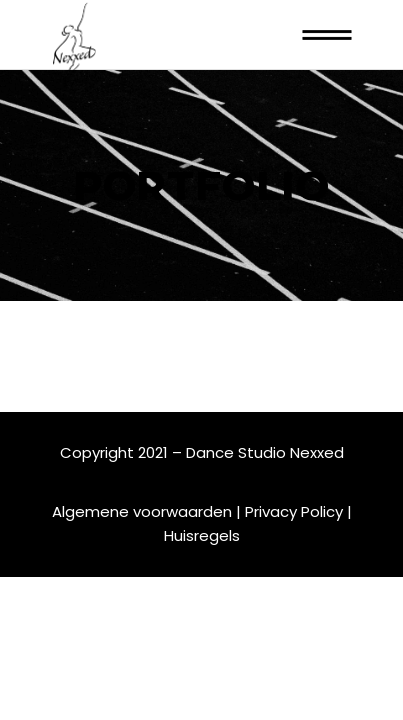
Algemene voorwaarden (142, 511)
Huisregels (202, 535)
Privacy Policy (294, 511)
